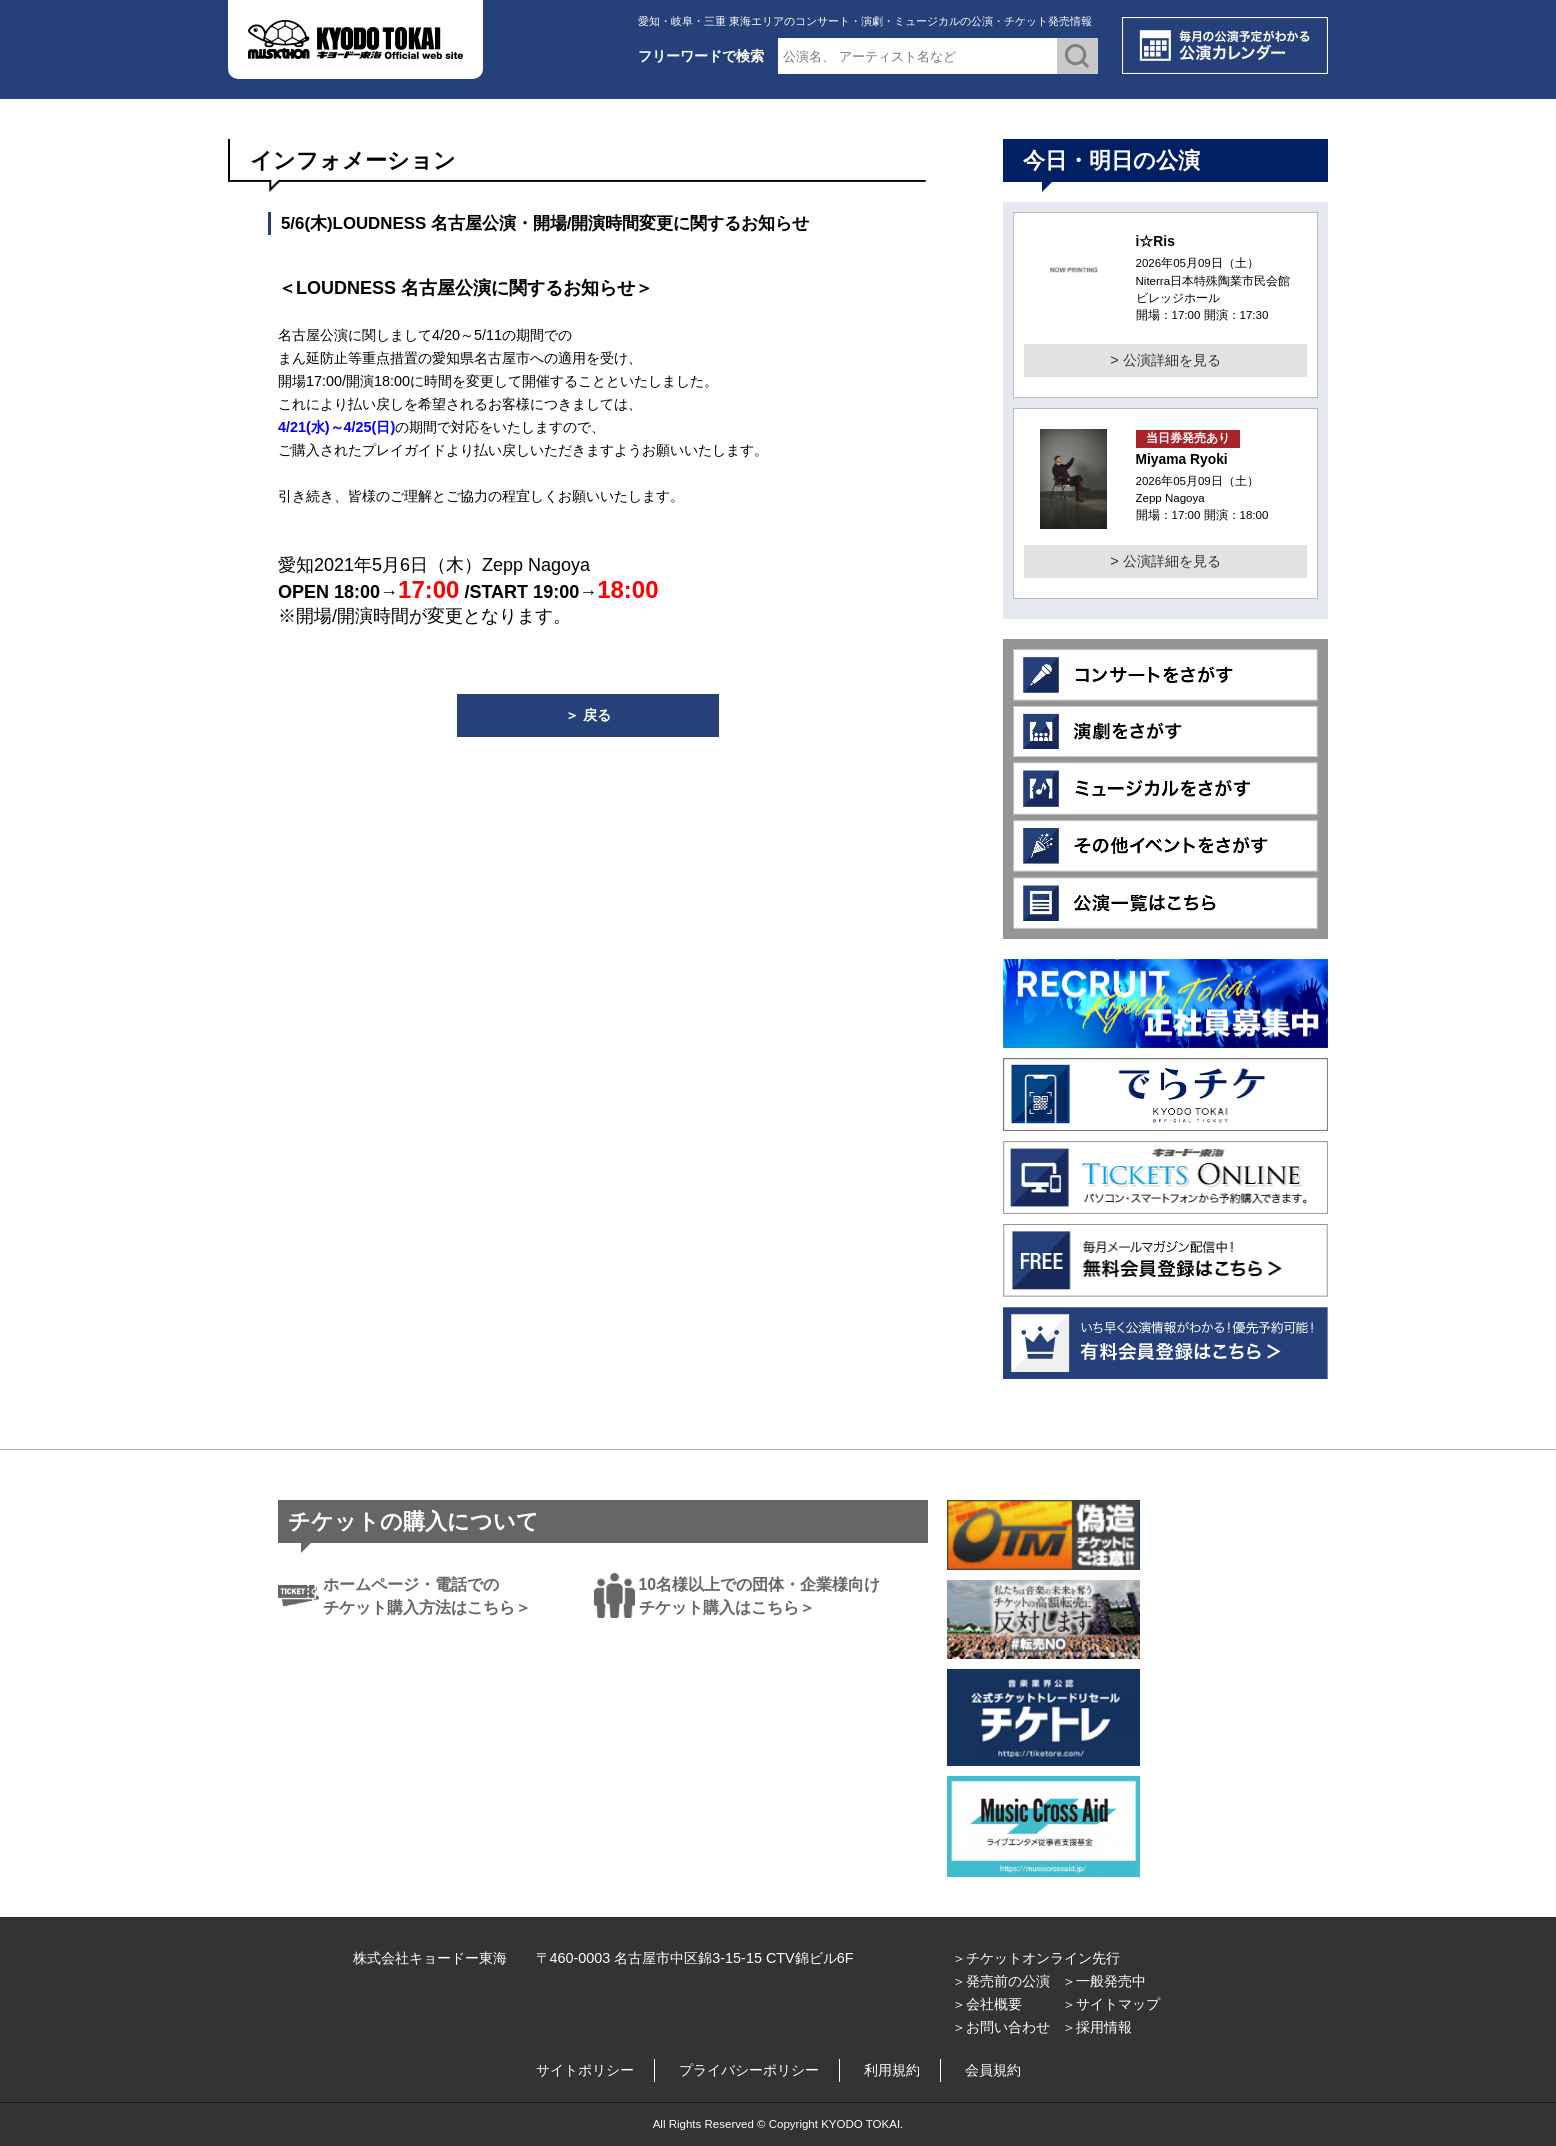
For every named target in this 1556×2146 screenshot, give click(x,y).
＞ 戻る (588, 715)
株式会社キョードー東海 (430, 1958)
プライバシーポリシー (749, 2070)
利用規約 (892, 2070)
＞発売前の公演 (1001, 1981)
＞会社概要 (987, 2004)
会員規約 (993, 2070)
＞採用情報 (1097, 2027)
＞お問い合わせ (1001, 2027)
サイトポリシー (585, 2070)
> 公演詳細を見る (1165, 360)
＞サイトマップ (1111, 2004)
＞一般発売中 (1104, 1981)
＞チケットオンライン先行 (1036, 1958)
